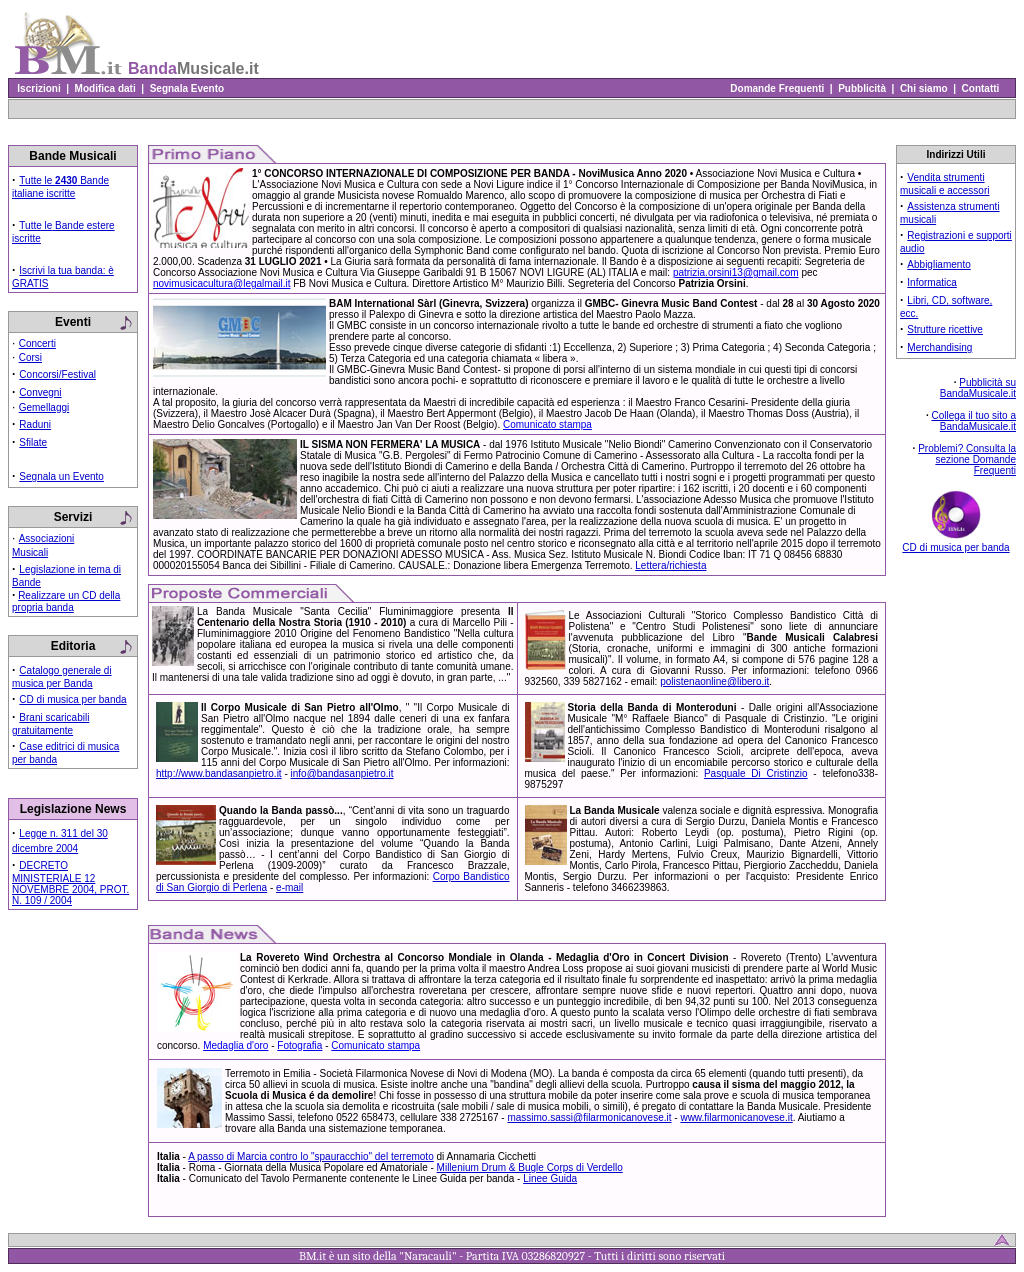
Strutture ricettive (945, 329)
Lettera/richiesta (670, 565)
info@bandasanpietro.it (342, 773)
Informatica (931, 282)
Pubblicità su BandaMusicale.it (978, 388)
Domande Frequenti (777, 88)
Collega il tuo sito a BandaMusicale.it (974, 421)
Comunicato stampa (547, 424)
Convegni (40, 392)
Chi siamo (923, 88)
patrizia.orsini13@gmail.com (736, 272)
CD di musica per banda (72, 699)
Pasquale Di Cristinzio (756, 773)
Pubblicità (862, 88)
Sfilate (33, 442)
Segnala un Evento (61, 476)
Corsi (30, 357)
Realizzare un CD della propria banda (66, 601)
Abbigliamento (938, 264)
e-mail (289, 887)
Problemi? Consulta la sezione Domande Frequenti (967, 459)
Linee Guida (550, 1178)
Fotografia (299, 1045)
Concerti (37, 343)
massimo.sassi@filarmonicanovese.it (589, 1117)
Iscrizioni (39, 88)
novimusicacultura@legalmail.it (221, 283)
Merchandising (939, 347)
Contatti (980, 88)
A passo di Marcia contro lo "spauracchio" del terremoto (311, 1156)
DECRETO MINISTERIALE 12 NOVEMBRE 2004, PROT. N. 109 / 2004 (70, 883)
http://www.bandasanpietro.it (219, 773)
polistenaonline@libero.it (714, 681)
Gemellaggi (44, 407)
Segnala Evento (187, 88)
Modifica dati (105, 88)
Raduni (35, 424)
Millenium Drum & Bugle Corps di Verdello (530, 1167)
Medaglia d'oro (235, 1045)
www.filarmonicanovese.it (736, 1117)
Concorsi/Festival (57, 374)
